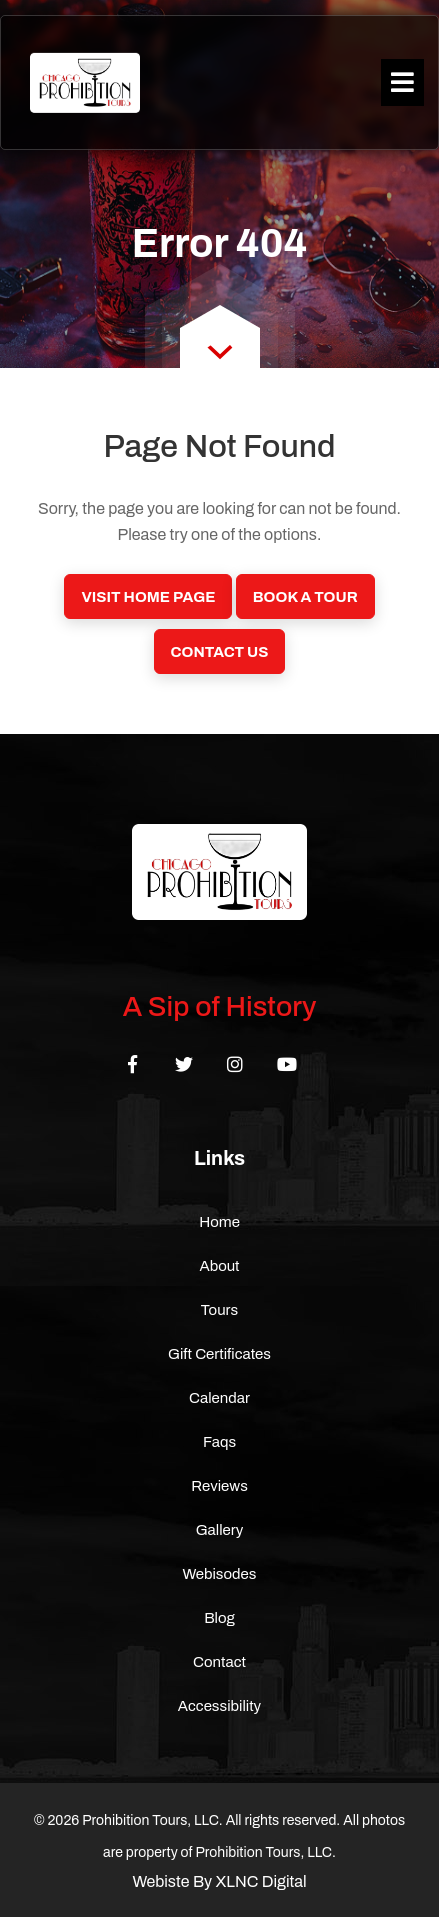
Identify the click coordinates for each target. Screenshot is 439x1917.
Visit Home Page (148, 597)
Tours (220, 1310)
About (219, 1266)
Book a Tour (305, 597)
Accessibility (219, 1706)
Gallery (220, 1530)
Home (219, 1222)
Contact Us (220, 652)
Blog (219, 1618)
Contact (219, 1662)
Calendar (219, 1398)
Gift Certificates (219, 1354)
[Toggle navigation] (402, 82)
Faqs (219, 1442)
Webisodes (220, 1574)
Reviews (219, 1486)
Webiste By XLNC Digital (219, 1881)
